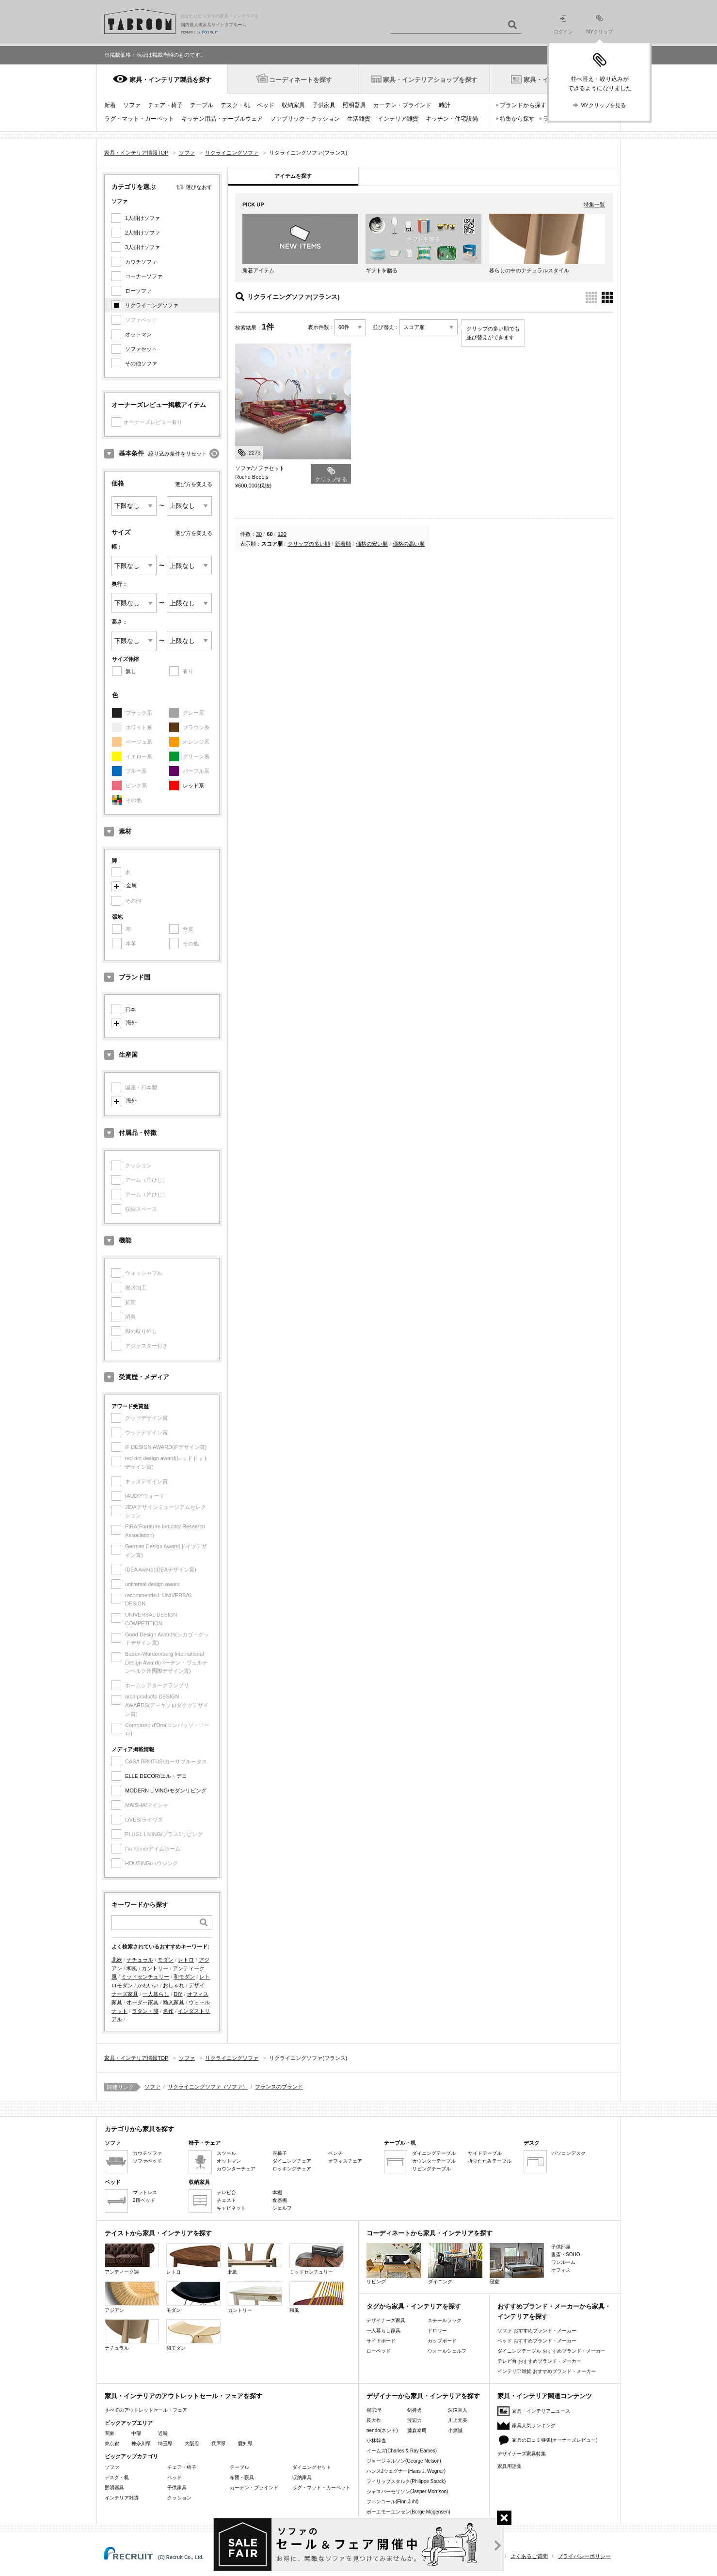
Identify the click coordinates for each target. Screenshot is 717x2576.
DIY (178, 1994)
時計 (444, 105)
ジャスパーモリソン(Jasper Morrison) (407, 2491)
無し (131, 671)
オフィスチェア (345, 2161)
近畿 (163, 2433)
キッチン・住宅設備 (452, 118)
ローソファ (138, 291)
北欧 (117, 1960)
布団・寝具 (242, 2477)
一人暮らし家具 (383, 2330)
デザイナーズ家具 (385, 2320)
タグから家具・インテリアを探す (413, 2306)
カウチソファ (141, 262)
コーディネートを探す (300, 79)
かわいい (148, 1985)
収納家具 (293, 105)
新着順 (343, 544)
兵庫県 (218, 2443)
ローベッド (378, 2351)
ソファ (132, 105)
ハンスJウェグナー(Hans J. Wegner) (406, 2471)
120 (282, 534)
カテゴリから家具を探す (139, 2129)
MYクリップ (599, 24)
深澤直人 (457, 2410)
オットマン (138, 334)
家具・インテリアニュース (541, 2411)
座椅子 (279, 2153)
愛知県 (245, 2443)
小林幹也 (376, 2440)
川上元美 (457, 2420)
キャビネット (231, 2208)
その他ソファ (141, 363)
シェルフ (282, 2208)
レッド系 (193, 785)
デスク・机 (235, 105)
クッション (179, 2497)
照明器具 (354, 105)
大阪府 (192, 2443)
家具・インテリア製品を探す (170, 79)
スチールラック (445, 2320)
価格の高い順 (409, 544)
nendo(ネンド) (382, 2430)
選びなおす (199, 187)
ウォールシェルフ (447, 2351)
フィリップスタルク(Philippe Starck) (406, 2481)
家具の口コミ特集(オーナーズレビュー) (555, 2440)
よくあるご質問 (529, 2556)
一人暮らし (156, 1994)
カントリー (155, 1968)
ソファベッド (147, 2161)
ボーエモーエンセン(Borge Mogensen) (408, 2511)
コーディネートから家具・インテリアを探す (429, 2233)
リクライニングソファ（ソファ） (208, 2086)
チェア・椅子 (165, 105)
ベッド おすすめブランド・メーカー (536, 2340)
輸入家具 (173, 2002)
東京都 (112, 2443)
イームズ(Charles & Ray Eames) (401, 2450)
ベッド (265, 105)
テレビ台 (226, 2192)
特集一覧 (594, 204)
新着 (110, 105)
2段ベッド (144, 2200)
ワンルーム (563, 2262)
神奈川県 (141, 2443)
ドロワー (437, 2330)
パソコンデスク (569, 2153)
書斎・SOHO (565, 2254)
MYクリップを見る (603, 105)
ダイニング (455, 2263)
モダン (166, 1960)
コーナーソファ (143, 276)
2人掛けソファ (142, 233)
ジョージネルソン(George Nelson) (403, 2461)
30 (259, 534)
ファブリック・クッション (305, 118)
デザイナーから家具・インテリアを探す (423, 2396)
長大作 (373, 2420)
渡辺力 (414, 2420)
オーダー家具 (143, 2002)
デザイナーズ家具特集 (521, 2453)
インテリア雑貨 (398, 118)
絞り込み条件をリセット (177, 453)
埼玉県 (165, 2443)
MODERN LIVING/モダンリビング (166, 1790)
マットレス (145, 2192)
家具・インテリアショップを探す (430, 79)
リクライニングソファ (151, 305)
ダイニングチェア (291, 2161)
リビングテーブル (431, 2168)
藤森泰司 (417, 2430)
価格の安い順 (372, 544)
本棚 (277, 2192)
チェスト (226, 2200)
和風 (132, 1968)
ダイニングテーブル (434, 2153)
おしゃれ (173, 1985)
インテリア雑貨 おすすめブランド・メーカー (546, 2371)
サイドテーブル (485, 2153)
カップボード (442, 2340)
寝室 (517, 2263)
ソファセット (141, 349)
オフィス (561, 2270)
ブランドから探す (523, 105)
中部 (136, 2433)
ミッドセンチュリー (145, 1976)
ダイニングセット (311, 2467)
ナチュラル (140, 1960)
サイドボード (381, 2340)
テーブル (201, 105)
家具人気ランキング (534, 2425)
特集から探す (517, 118)
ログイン (563, 25)
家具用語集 (509, 2466)
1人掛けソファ (142, 218)
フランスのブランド (279, 2086)
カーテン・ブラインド (402, 105)
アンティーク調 (132, 2259)
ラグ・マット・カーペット (139, 118)
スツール (226, 2153)
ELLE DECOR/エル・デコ (156, 1776)
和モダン (184, 1976)
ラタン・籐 (145, 2011)
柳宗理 (373, 2410)
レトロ (186, 1960)
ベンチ (335, 2153)
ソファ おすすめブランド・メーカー (536, 2330)
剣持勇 (414, 2410)
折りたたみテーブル (489, 2161)
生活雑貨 (358, 118)
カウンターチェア (236, 2168)
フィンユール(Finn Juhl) (392, 2501)
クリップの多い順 (308, 544)
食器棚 (279, 2200)
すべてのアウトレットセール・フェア (146, 2410)
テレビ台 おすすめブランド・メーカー (539, 2361)
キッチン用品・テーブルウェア (222, 118)
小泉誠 (455, 2430)
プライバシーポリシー (584, 2556)
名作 (168, 2011)
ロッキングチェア (291, 2168)
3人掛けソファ (142, 247)
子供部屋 (561, 2246)
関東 (109, 2433)
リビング (393, 2263)
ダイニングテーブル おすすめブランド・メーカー (551, 2351)
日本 (130, 1009)
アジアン (132, 2297)
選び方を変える (193, 484)
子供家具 (323, 105)
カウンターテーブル (434, 2161)
